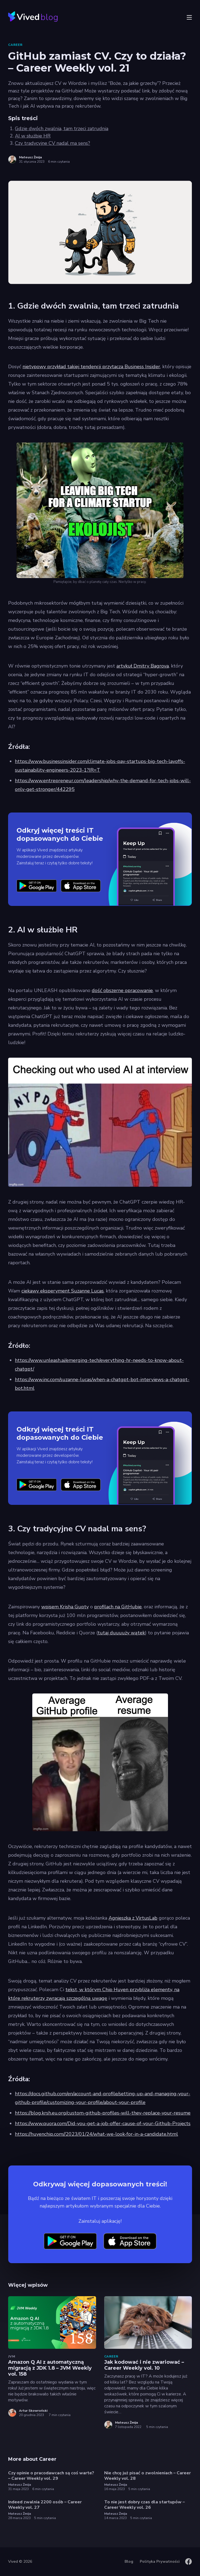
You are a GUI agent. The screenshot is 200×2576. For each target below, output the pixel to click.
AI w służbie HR (32, 136)
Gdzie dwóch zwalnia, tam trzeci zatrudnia (61, 128)
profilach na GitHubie (118, 1606)
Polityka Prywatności (160, 2561)
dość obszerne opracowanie (122, 990)
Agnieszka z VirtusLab (133, 1918)
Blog (129, 2561)
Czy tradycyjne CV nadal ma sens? (52, 143)
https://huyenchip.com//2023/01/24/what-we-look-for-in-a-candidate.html (96, 2134)
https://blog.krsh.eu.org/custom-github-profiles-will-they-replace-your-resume (103, 2113)
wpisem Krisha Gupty (65, 1606)
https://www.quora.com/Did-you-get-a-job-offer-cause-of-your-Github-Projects (103, 2123)
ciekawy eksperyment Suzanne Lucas (62, 1291)
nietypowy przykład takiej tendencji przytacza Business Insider (91, 366)
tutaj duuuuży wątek (121, 1632)
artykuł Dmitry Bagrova (142, 666)
